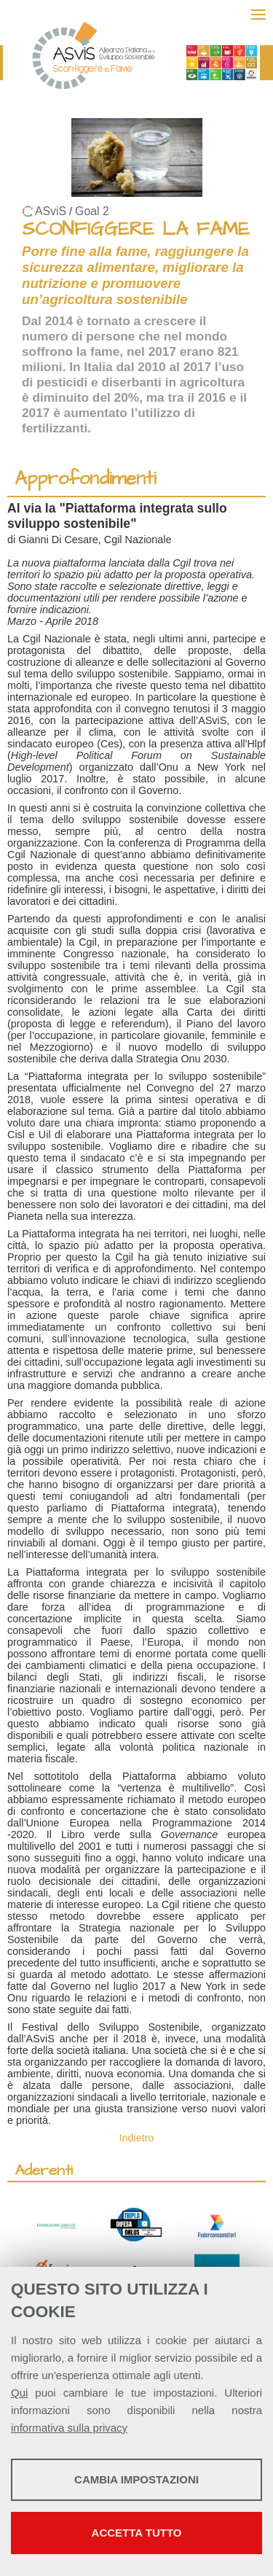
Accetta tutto (137, 2532)
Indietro (136, 2138)
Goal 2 (92, 211)
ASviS (50, 211)
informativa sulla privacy (69, 2427)
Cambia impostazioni (136, 2479)
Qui (19, 2392)
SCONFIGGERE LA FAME (136, 229)
